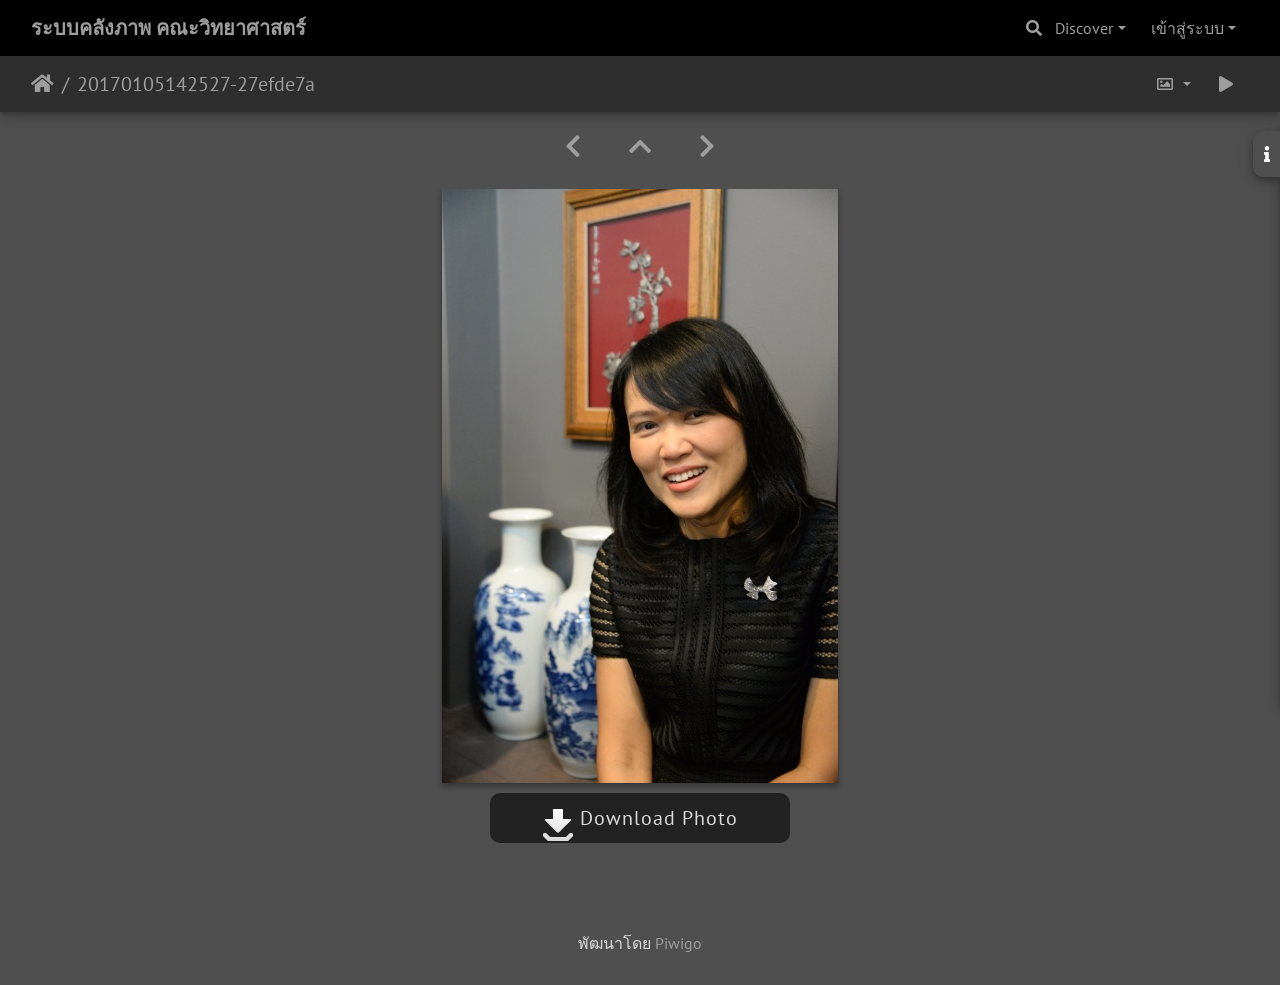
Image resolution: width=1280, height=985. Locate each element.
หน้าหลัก (42, 84)
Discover (1084, 28)
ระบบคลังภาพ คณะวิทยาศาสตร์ (168, 28)
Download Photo (640, 818)
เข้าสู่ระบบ (1187, 28)
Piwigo (678, 943)
